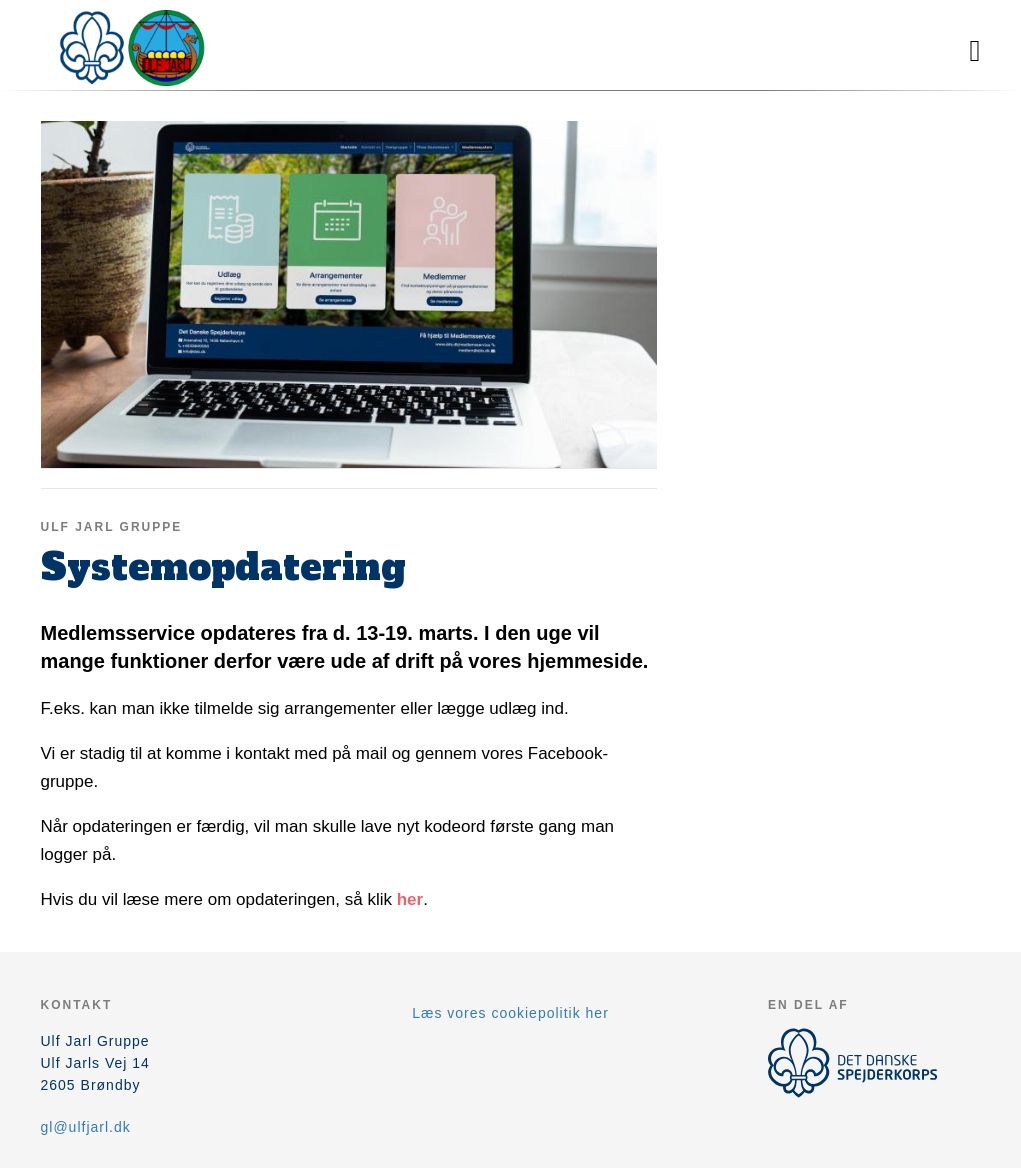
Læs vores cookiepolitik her (510, 1013)
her (410, 899)
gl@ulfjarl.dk (86, 1127)
